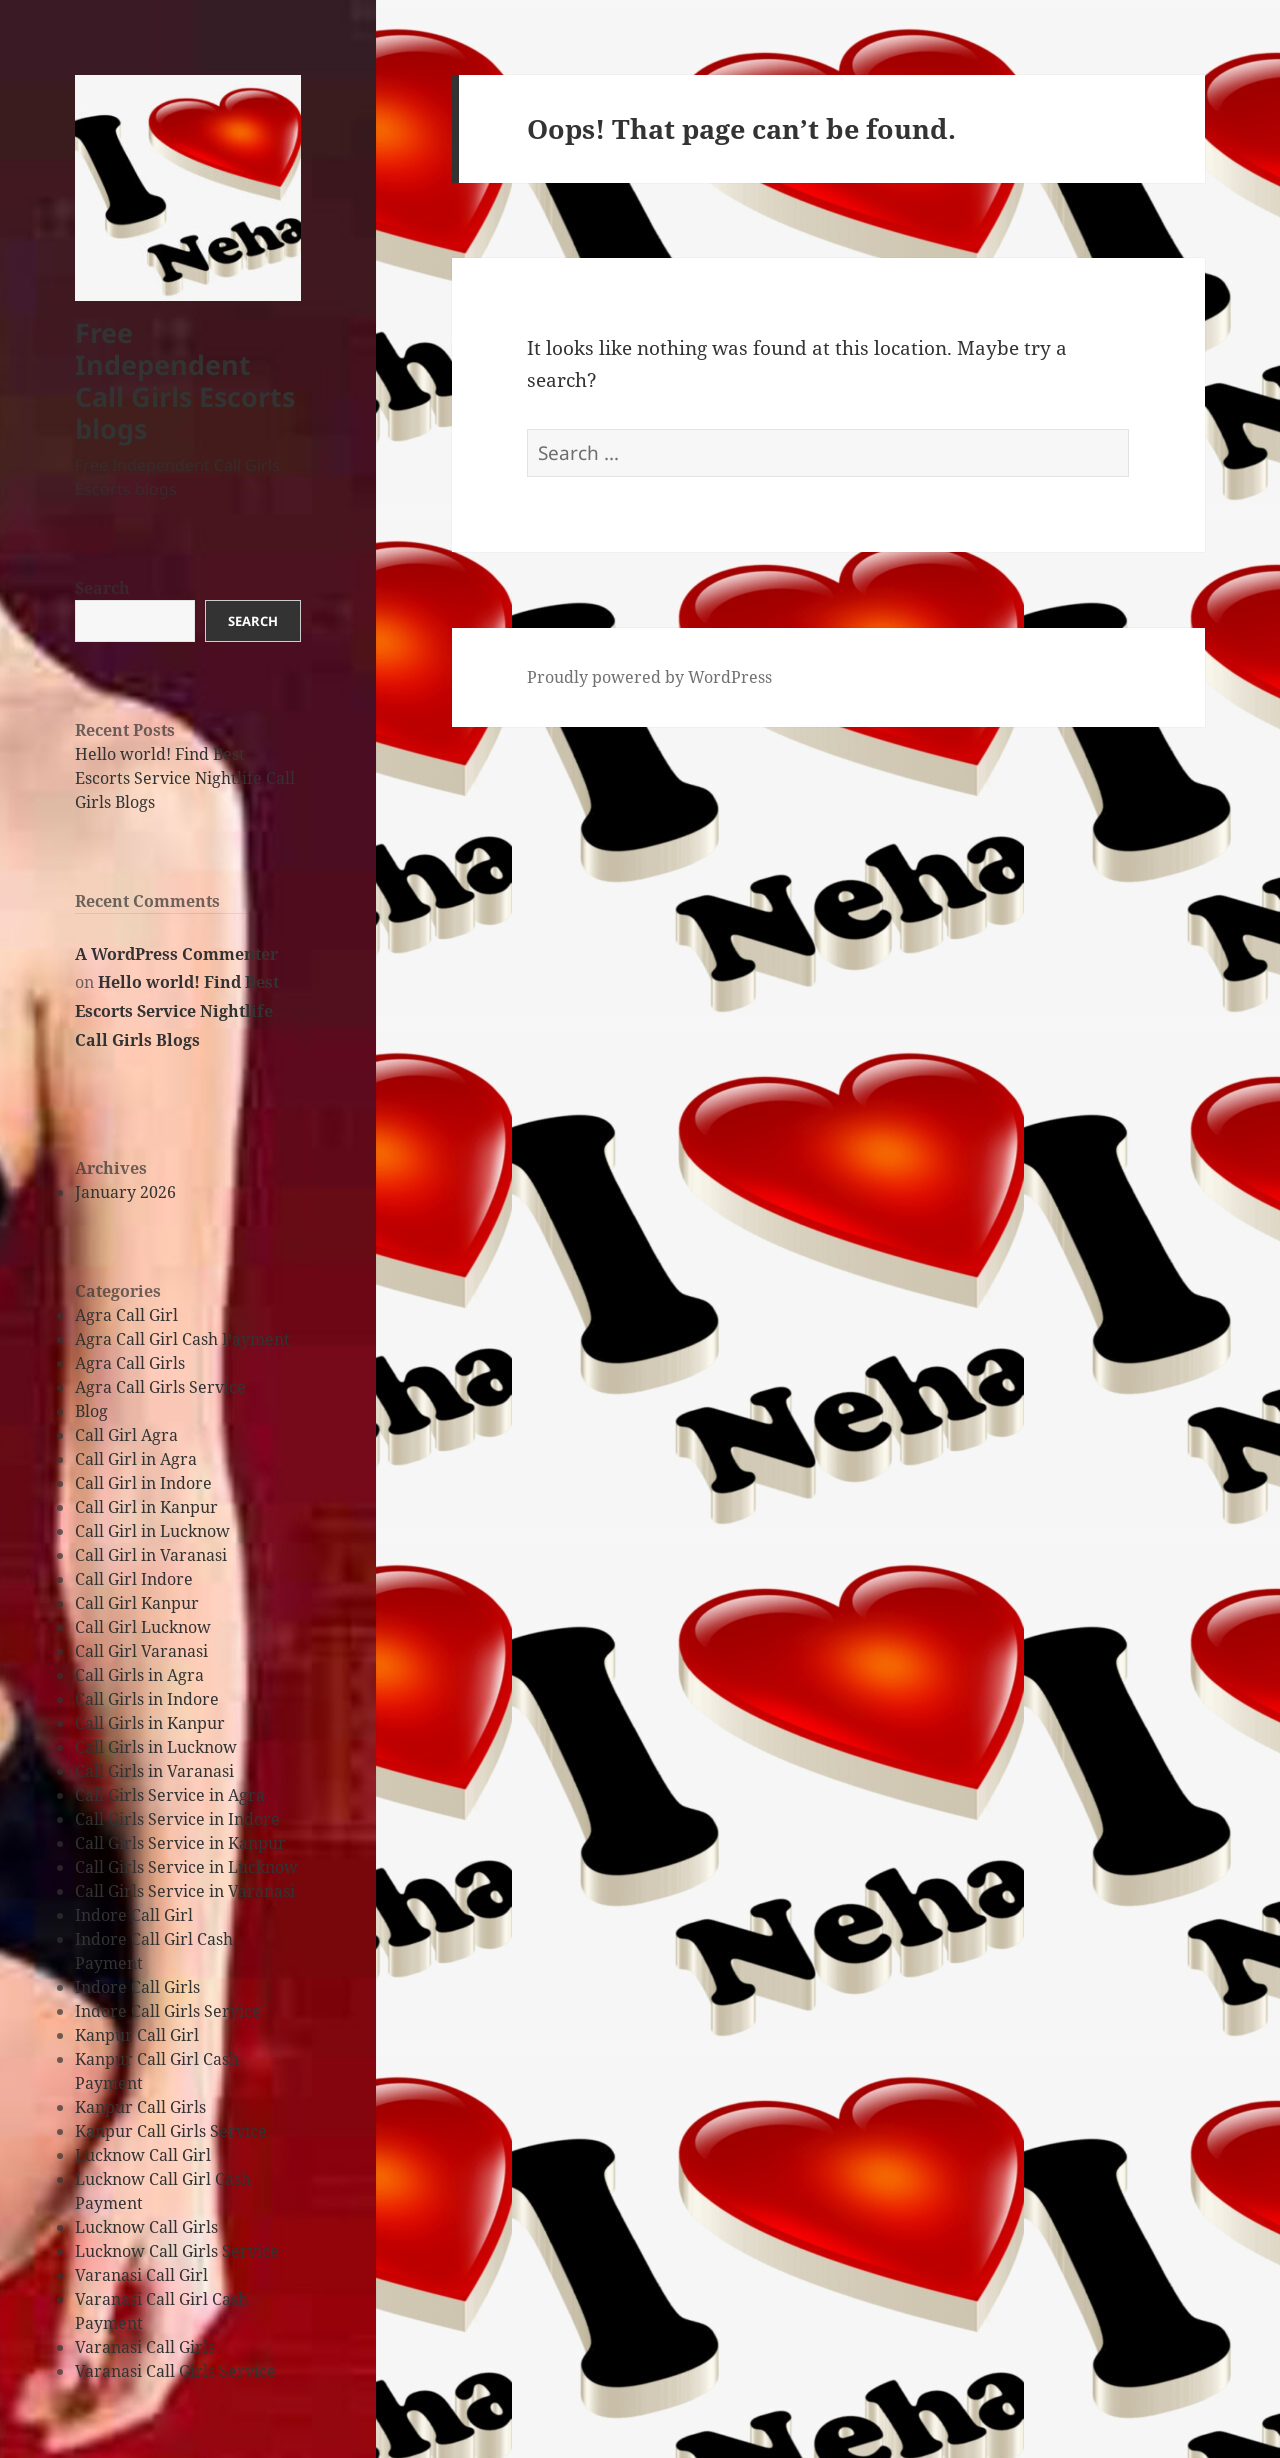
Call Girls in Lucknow (156, 1747)
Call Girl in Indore (143, 1483)
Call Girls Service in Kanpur (180, 1843)
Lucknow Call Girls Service (177, 2251)
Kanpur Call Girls (140, 2107)
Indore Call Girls (137, 1987)
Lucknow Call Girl (143, 2155)
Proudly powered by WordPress (649, 677)
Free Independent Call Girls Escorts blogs (185, 380)
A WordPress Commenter (176, 954)
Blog (91, 1411)
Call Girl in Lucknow (152, 1531)
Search (102, 588)
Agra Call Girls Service (160, 1387)
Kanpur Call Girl (137, 2035)
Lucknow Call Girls (146, 2227)
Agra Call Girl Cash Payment (182, 1339)
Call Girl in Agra (136, 1459)
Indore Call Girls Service (168, 2011)
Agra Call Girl (126, 1315)
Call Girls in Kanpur (150, 1723)
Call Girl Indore (134, 1579)
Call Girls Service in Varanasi (185, 1891)
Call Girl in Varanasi (151, 1555)
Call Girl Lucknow (143, 1627)
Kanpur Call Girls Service (171, 2131)
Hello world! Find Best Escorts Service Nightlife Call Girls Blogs (185, 778)
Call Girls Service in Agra (170, 1795)
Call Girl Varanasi (141, 1651)
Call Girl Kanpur (137, 1603)
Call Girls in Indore (147, 1699)
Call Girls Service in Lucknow (186, 1867)
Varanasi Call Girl (141, 2275)
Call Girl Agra (126, 1435)
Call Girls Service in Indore (177, 1819)
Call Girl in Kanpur (146, 1507)
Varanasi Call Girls (145, 2347)
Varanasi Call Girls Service (175, 2371)
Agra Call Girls (130, 1363)
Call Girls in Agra (139, 1675)
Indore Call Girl (134, 1915)
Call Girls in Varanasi (154, 1771)
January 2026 (125, 1192)
